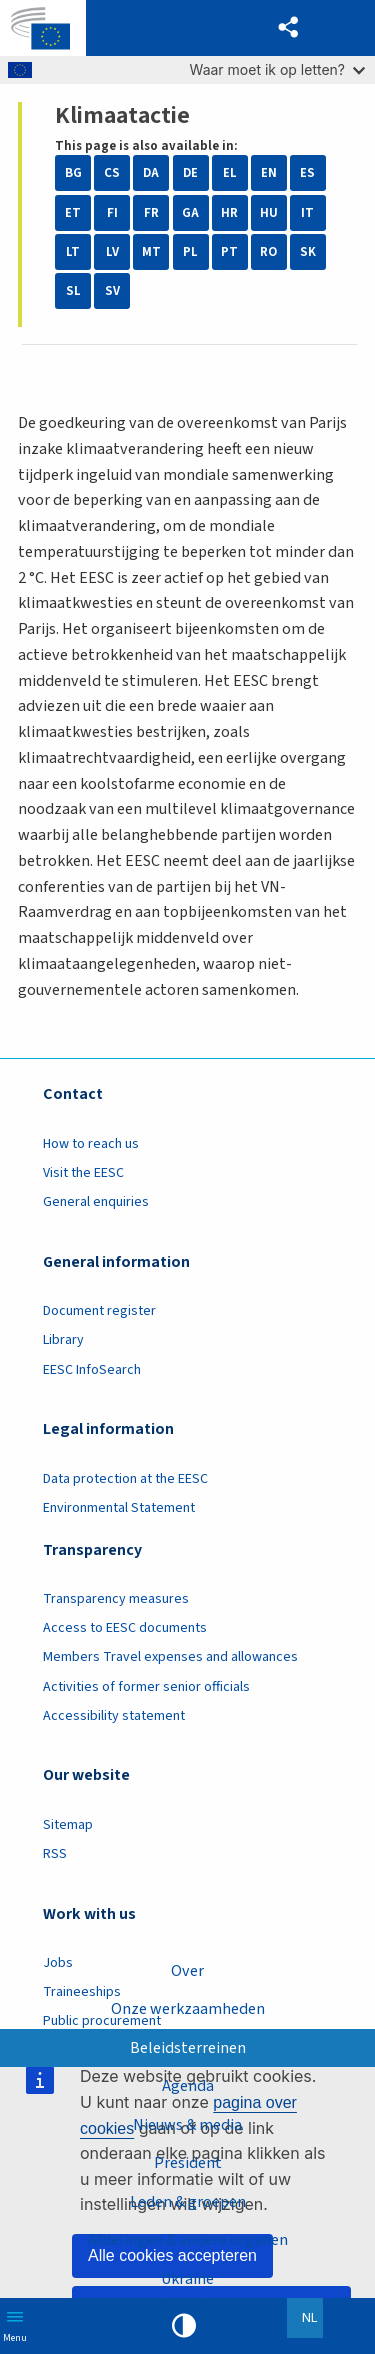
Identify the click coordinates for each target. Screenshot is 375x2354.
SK (308, 252)
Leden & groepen (188, 2202)
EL (230, 173)
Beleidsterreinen (188, 2048)
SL (73, 291)
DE (190, 173)
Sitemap (68, 1825)
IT (307, 213)
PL (190, 252)
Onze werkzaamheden (188, 2009)
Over (187, 1971)
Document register (99, 1311)
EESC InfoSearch (92, 1370)
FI (112, 213)
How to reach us (91, 1144)
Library (63, 1340)
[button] (288, 28)
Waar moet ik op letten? (277, 69)
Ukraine (187, 2279)
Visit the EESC (83, 1173)
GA (190, 213)
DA (151, 173)
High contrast (184, 2326)
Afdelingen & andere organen (188, 2240)
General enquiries (96, 1202)
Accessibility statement (114, 1716)
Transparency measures (116, 1599)
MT (151, 252)
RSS (55, 1854)
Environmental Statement (119, 1508)
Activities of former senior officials (146, 1687)
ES (307, 173)
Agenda (188, 2086)
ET (73, 213)
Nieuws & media (187, 2125)
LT (73, 252)
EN (269, 173)
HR (229, 213)
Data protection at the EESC (125, 1479)
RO (268, 252)
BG (73, 173)
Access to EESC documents (125, 1628)
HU (269, 213)
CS (112, 173)
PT (229, 252)
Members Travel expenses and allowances (170, 1657)
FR (151, 213)
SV (112, 291)
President (188, 2163)
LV (112, 252)
